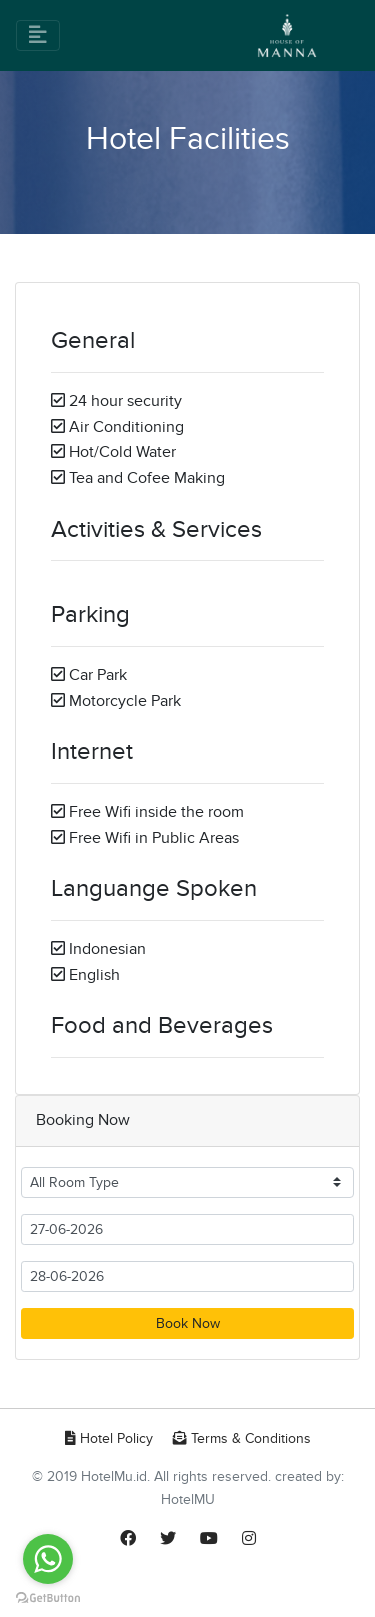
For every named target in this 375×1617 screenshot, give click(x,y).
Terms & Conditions (242, 1438)
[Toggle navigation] (38, 35)
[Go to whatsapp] (48, 1559)
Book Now (188, 1323)
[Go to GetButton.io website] (48, 1597)
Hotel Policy (109, 1438)
